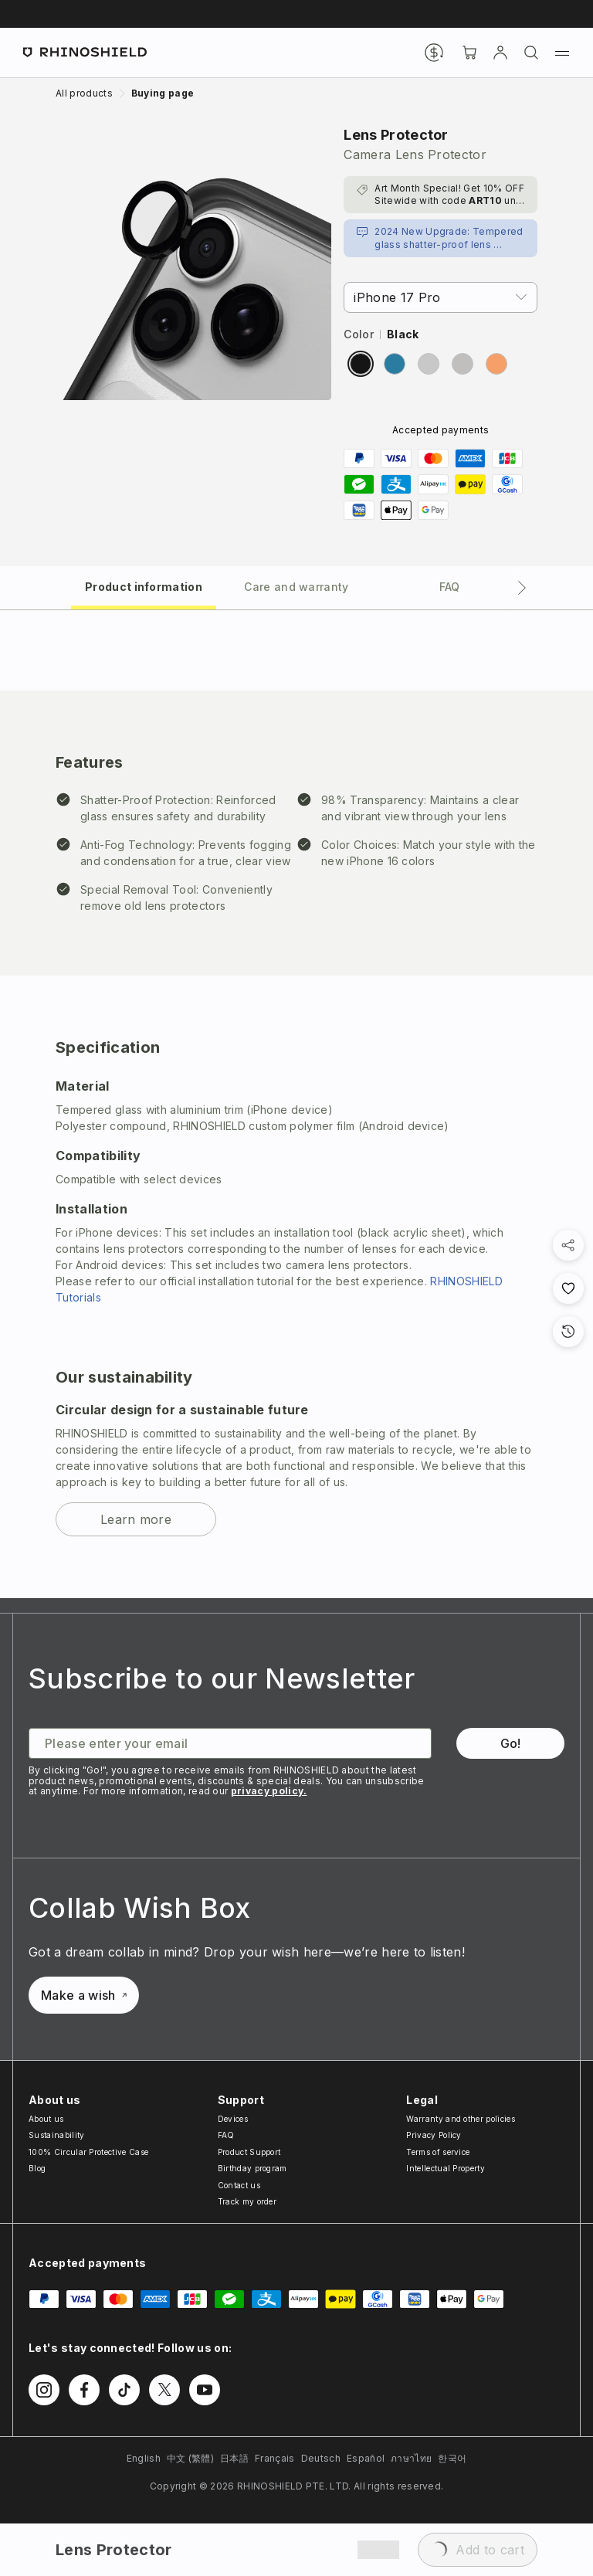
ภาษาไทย (411, 2458)
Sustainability (56, 2135)
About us (46, 2118)
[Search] (531, 52)
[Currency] (434, 52)
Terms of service (437, 2152)
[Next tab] (522, 588)
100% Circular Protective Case (88, 2152)
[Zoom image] (193, 262)
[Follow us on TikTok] (124, 2389)
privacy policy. (269, 1791)
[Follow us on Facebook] (84, 2389)
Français (275, 2458)
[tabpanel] (296, 1104)
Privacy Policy (433, 2135)
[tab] (143, 586)
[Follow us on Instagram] (44, 2389)
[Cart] (469, 52)
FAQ (226, 2135)
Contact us (239, 2185)
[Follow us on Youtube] (204, 2389)
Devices (233, 2118)
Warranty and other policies (460, 2118)
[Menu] (562, 52)
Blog (37, 2168)
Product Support (249, 2152)
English (144, 2458)
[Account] (500, 52)
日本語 (234, 2458)
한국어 (452, 2458)
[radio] (360, 364)
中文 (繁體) (190, 2458)
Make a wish (84, 1995)
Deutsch (321, 2458)
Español (366, 2458)
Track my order (247, 2201)
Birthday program (252, 2168)
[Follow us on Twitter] (164, 2389)
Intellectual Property (445, 2168)
